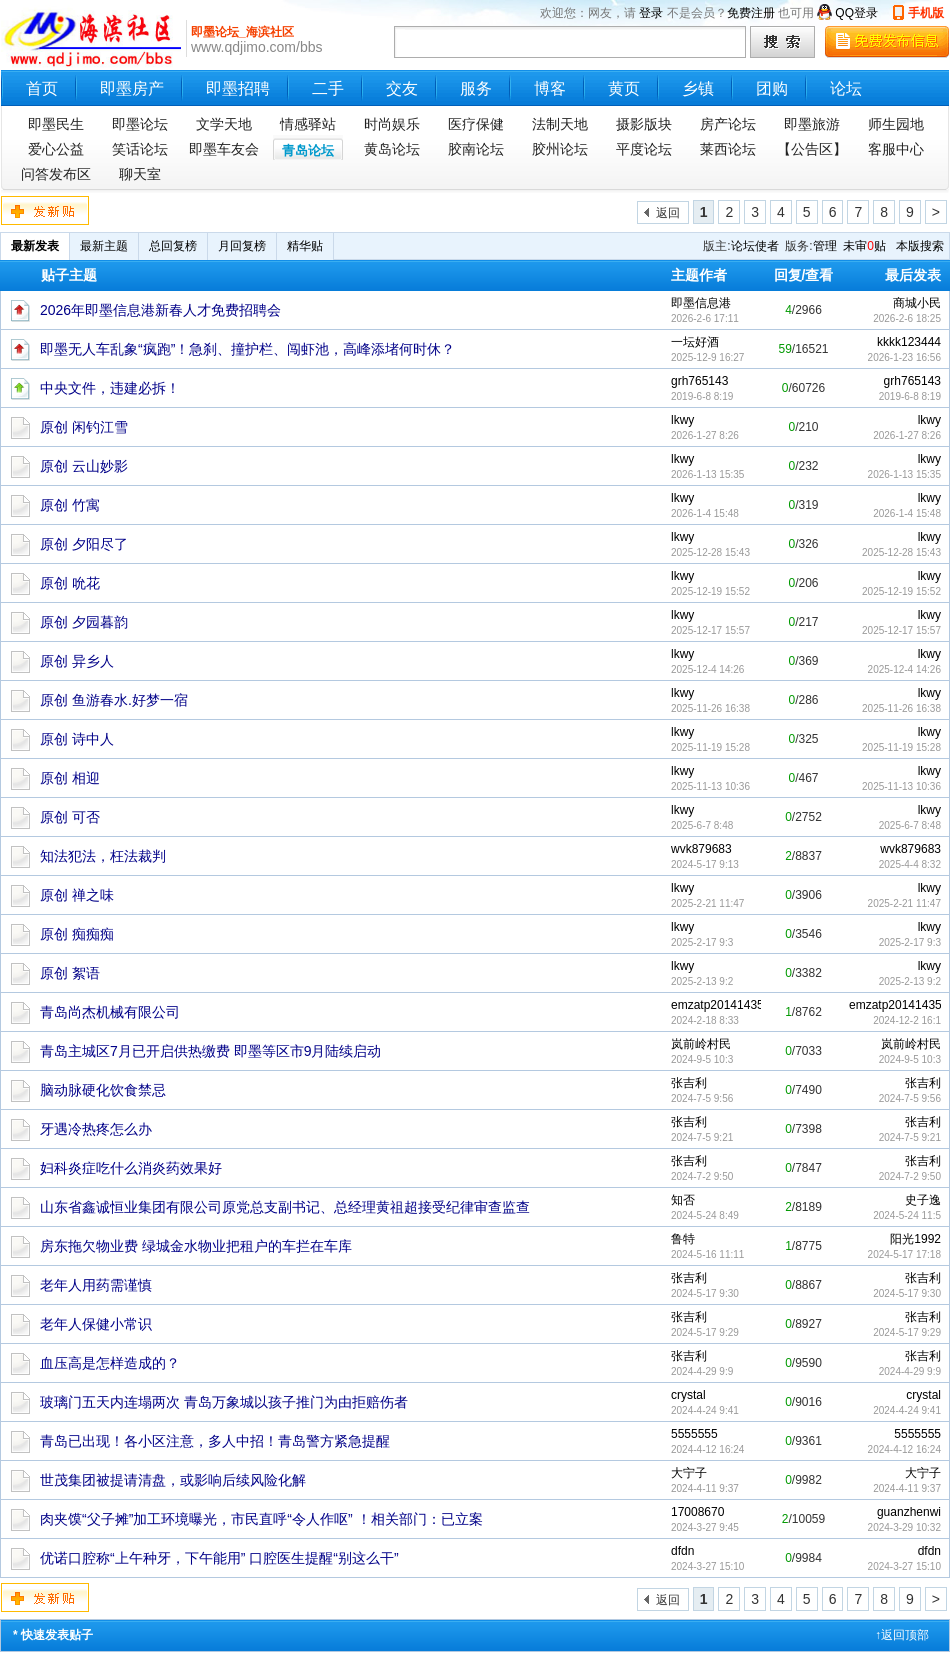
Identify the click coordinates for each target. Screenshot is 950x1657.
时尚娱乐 (392, 124)
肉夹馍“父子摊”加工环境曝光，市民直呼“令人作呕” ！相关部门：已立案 (261, 1519)
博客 (550, 88)
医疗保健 (476, 124)
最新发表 (35, 246)
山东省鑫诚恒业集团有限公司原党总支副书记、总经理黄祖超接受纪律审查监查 (285, 1207)
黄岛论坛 (392, 149)
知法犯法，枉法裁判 (103, 856)
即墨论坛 (140, 124)
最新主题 (104, 246)
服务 (476, 88)
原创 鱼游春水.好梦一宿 (114, 700)
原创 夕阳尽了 (84, 544)
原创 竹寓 (70, 505)
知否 (683, 1200)
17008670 (697, 1512)
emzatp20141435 (895, 1005)
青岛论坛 (308, 150)
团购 (772, 88)
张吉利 (923, 1083)
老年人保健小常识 (96, 1324)
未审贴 (864, 246)
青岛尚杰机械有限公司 (110, 1012)
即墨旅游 (812, 124)
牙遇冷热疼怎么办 (96, 1129)
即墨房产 (132, 88)
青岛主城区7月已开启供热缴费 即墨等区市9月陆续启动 (210, 1051)
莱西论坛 (728, 149)
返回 (668, 213)
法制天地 (560, 124)
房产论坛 (728, 124)
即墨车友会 (224, 149)
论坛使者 (755, 246)
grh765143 (912, 381)
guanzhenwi (909, 1512)
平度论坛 (644, 149)
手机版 (926, 13)
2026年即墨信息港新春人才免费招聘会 (160, 310)
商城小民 (917, 303)
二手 (328, 88)
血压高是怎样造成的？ (110, 1363)
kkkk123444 (909, 342)
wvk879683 (910, 849)
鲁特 (683, 1239)
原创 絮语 (70, 973)
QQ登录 (856, 13)
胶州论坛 (560, 149)
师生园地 (896, 124)
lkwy (929, 420)
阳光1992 (915, 1239)
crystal (923, 1395)
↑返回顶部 (902, 1635)
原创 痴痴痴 (77, 934)
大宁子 (923, 1473)
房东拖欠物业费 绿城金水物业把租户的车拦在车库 (196, 1246)
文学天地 (224, 124)
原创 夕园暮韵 (84, 622)
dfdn (929, 1551)
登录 (651, 13)
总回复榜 (173, 246)
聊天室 (140, 174)
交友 (402, 88)
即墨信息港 (701, 303)
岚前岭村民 (911, 1044)
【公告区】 (812, 149)
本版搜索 (920, 246)
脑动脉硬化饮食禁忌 (103, 1090)
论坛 (846, 88)
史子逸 (923, 1200)
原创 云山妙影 (84, 466)
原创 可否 (70, 817)
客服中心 (896, 149)
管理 (825, 246)
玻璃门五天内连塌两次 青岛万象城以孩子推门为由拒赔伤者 (224, 1402)
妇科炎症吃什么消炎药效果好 (131, 1168)
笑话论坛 (140, 149)
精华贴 (305, 246)
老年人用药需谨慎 (96, 1285)
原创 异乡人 (77, 661)
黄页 (624, 88)
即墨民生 (56, 124)
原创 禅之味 (77, 895)
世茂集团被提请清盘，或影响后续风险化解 (173, 1480)
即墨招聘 (238, 88)
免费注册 (751, 13)
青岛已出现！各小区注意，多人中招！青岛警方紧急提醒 (215, 1441)
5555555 (917, 1434)
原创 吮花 (70, 583)
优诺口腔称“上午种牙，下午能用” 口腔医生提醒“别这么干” (219, 1558)
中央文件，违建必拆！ (110, 388)
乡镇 (698, 88)
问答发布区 (56, 174)
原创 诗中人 (77, 739)
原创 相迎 (70, 778)
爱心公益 (56, 149)
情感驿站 (308, 124)
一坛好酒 (695, 342)
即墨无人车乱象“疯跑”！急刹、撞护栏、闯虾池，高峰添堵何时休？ (247, 349)
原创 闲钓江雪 (84, 427)
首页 (42, 88)
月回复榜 (242, 246)
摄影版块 (644, 124)
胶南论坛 (476, 149)
